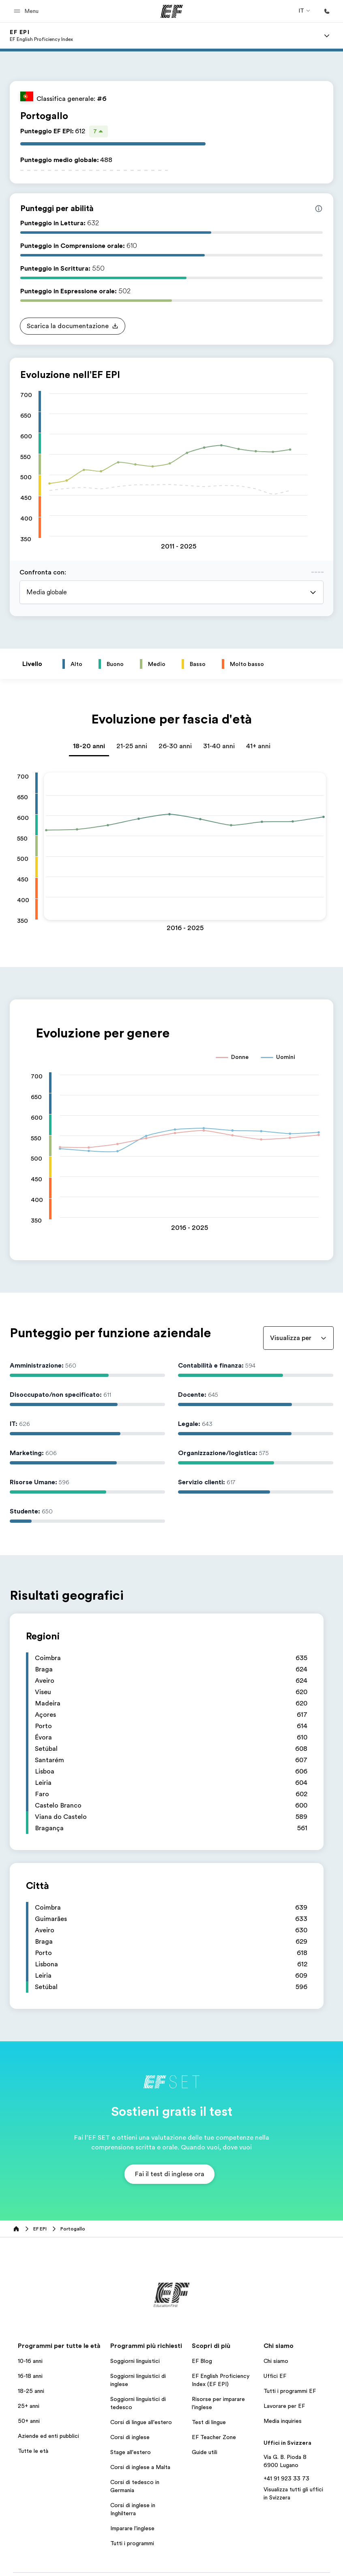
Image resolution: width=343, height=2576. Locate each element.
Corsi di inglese (130, 2437)
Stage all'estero (130, 2452)
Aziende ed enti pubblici (49, 2436)
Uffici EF (275, 2376)
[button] (27, 11)
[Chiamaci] (327, 11)
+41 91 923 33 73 (286, 2478)
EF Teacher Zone (214, 2437)
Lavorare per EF (284, 2406)
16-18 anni (30, 2376)
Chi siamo (276, 2361)
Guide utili (204, 2452)
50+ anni (29, 2421)
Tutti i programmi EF (290, 2391)
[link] (41, 36)
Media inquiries (283, 2421)
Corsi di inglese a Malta (140, 2467)
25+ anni (28, 2406)
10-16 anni (30, 2361)
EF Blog (202, 2361)
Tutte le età (33, 2451)
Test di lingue (209, 2422)
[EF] (172, 11)
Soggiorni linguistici (135, 2361)
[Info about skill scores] (319, 209)
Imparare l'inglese (132, 2528)
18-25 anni (31, 2391)
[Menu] (326, 35)
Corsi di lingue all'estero (141, 2422)
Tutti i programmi (132, 2543)
